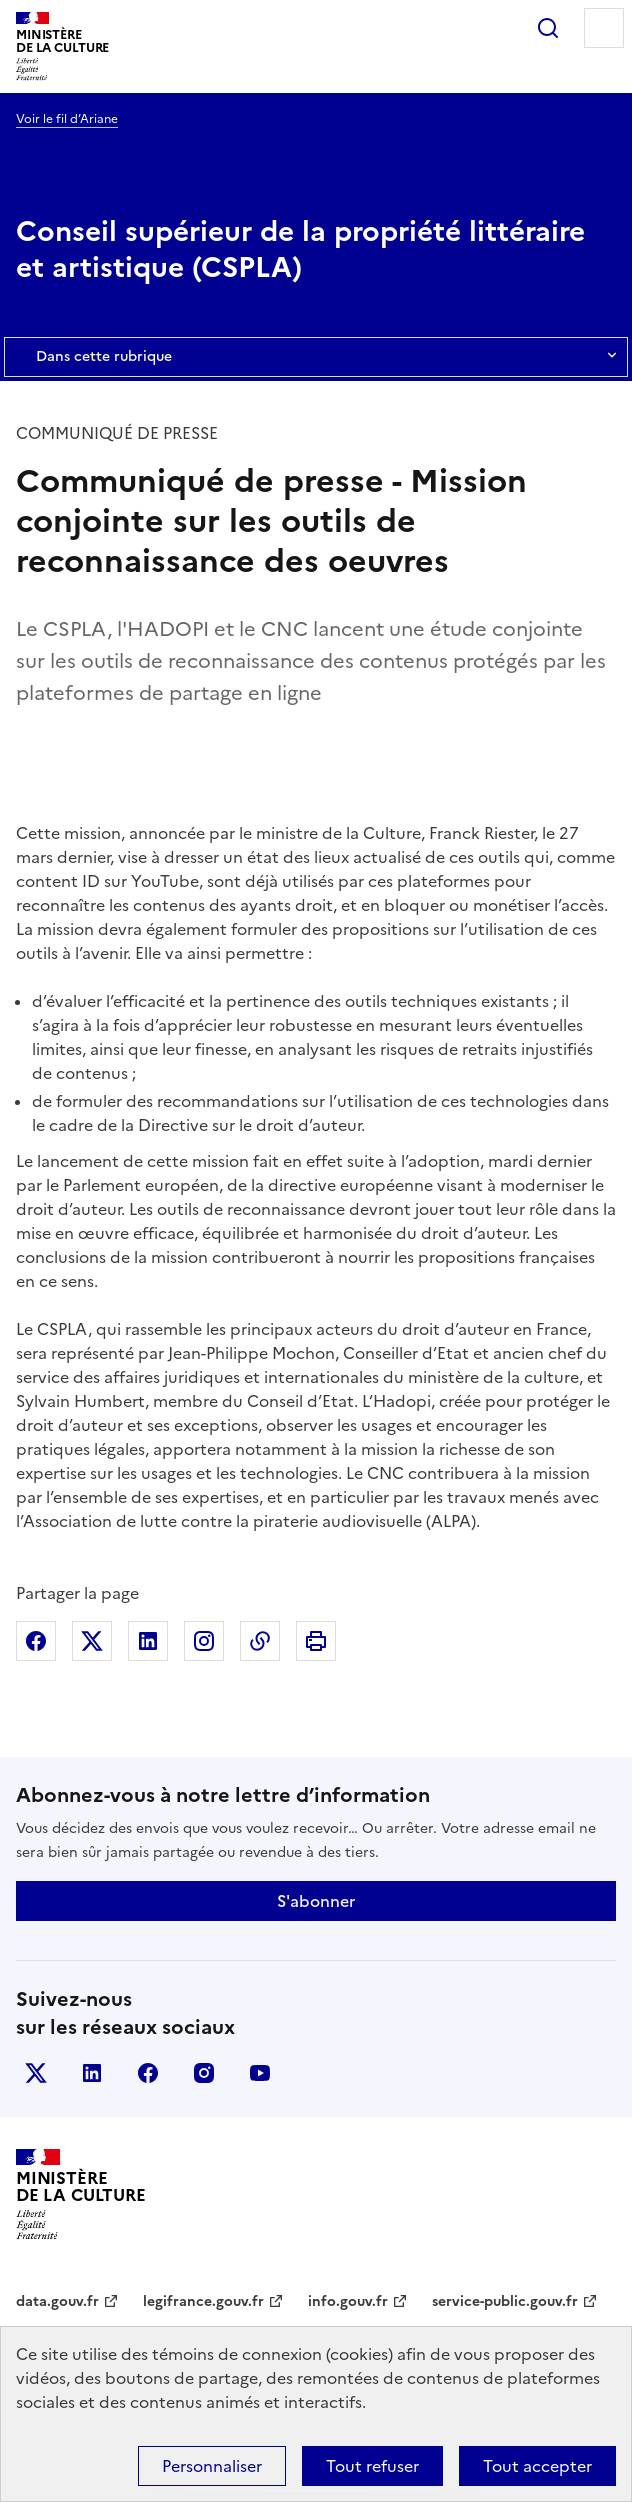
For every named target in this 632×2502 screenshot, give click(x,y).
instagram (204, 2073)
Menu (604, 28)
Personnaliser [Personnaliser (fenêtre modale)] (212, 2466)
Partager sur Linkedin (148, 1641)
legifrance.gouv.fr (203, 2301)
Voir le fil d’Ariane (67, 119)
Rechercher (548, 28)
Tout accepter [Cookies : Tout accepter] (537, 2466)
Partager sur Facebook (36, 1641)
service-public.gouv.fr (505, 2301)
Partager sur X (92, 1641)
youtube (260, 2073)
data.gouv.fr (57, 2301)
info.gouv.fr (348, 2301)
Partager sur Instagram (204, 1641)
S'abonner (316, 1901)
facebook (148, 2073)
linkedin (92, 2073)
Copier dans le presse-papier (260, 1641)
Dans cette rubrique (316, 357)
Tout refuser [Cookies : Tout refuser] (372, 2466)
